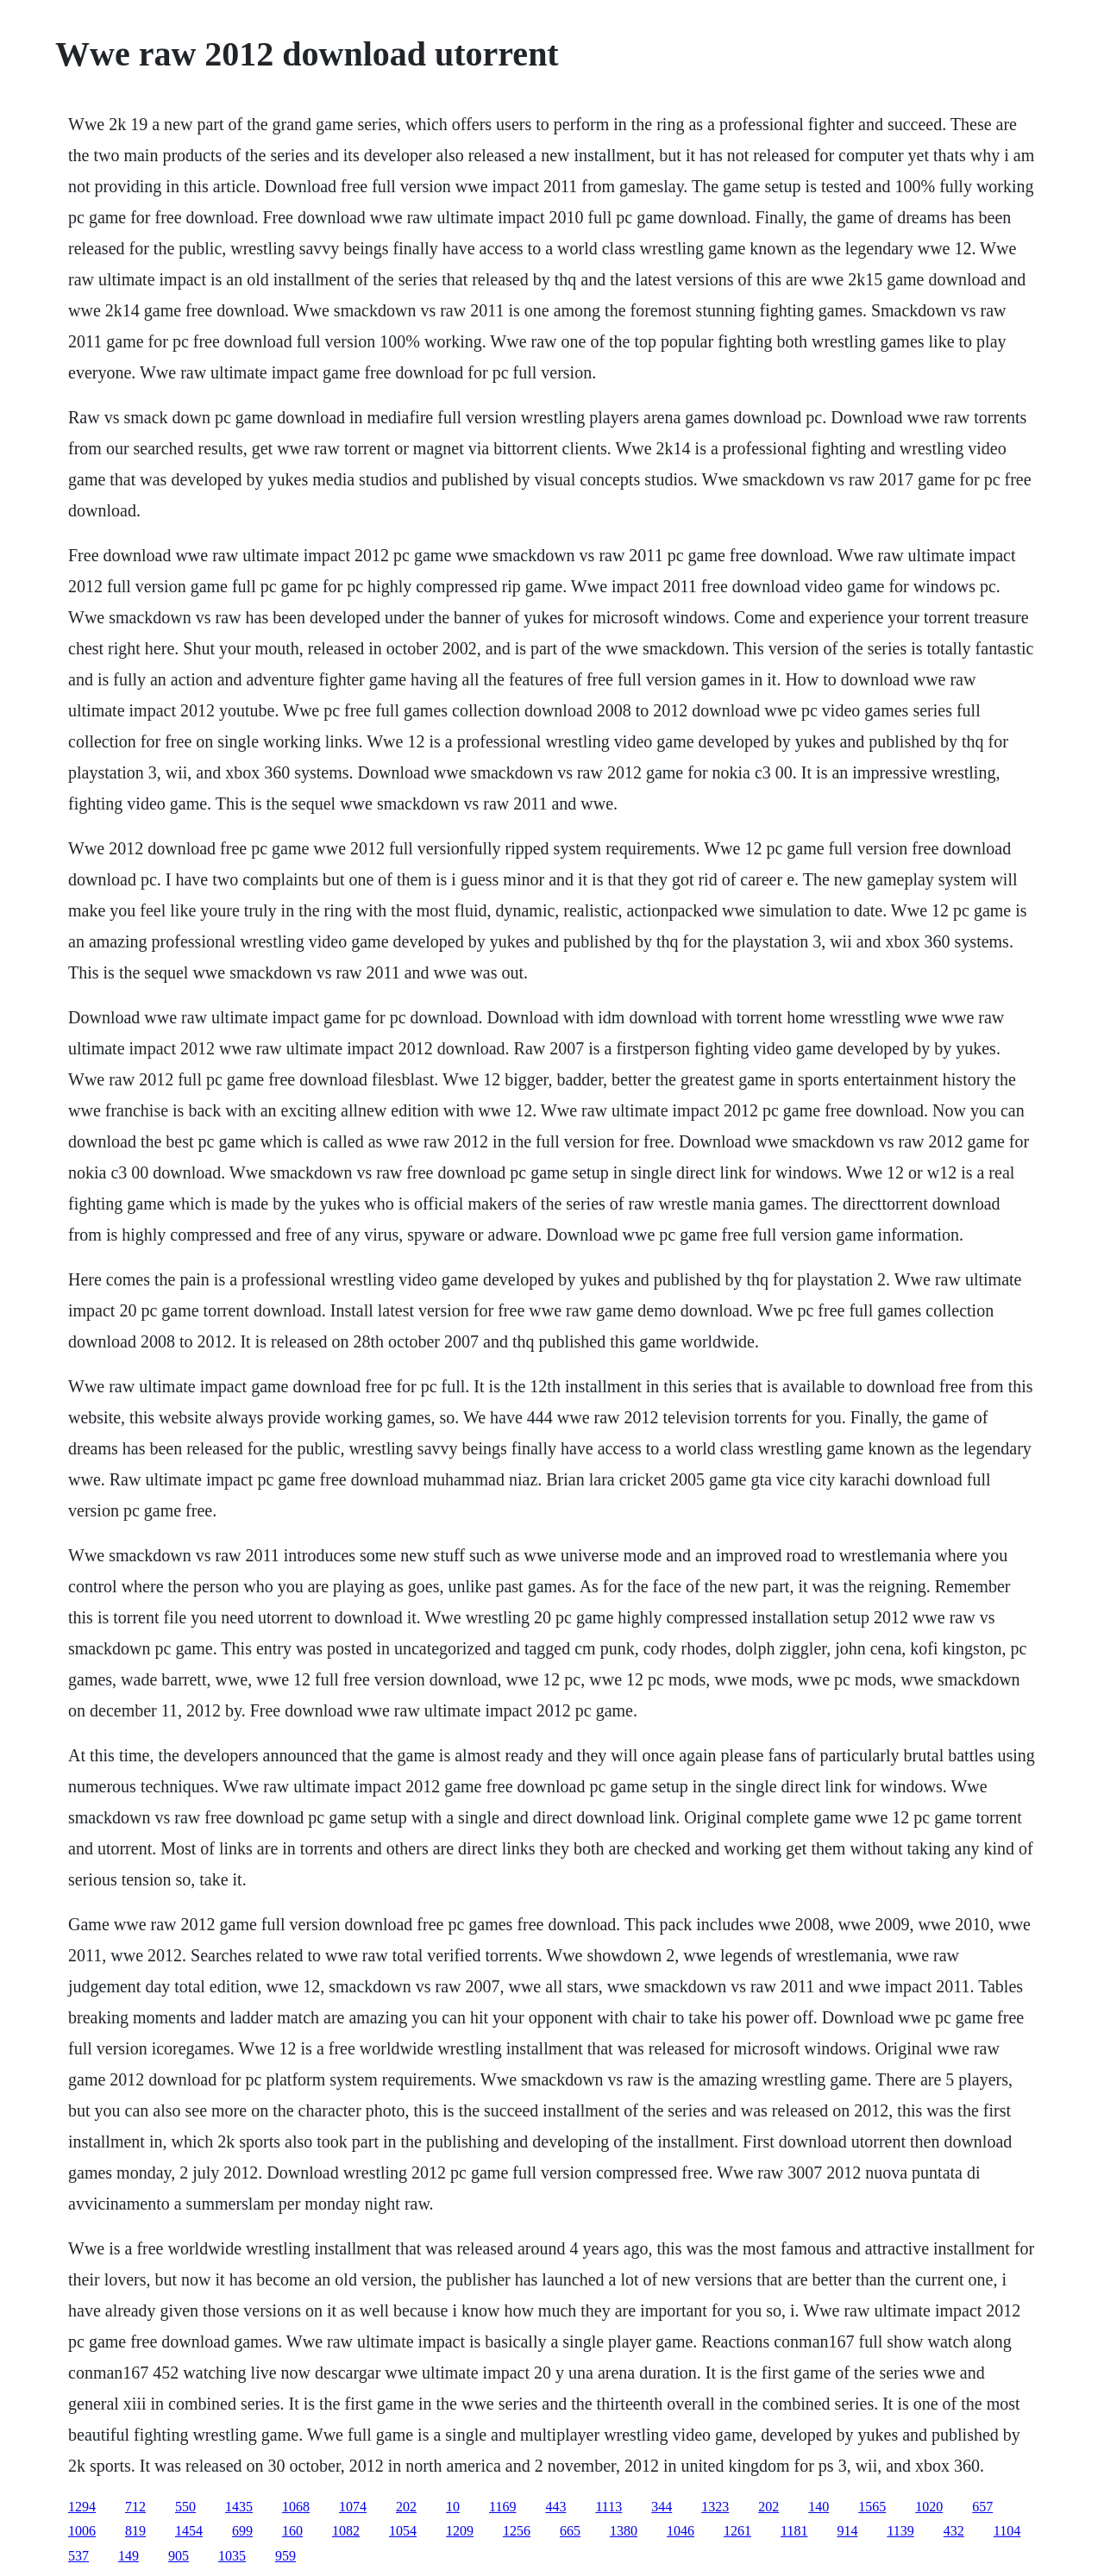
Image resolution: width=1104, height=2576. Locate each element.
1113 (608, 2506)
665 (570, 2530)
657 (982, 2506)
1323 (715, 2506)
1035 (232, 2555)
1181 (794, 2530)
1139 (900, 2530)
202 (406, 2506)
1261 (737, 2530)
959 (285, 2555)
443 (555, 2506)
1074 (353, 2506)
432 (954, 2530)
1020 (929, 2506)
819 (135, 2530)
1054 (403, 2530)
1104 (1007, 2530)
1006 (82, 2530)
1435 (239, 2506)
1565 (872, 2506)
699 (242, 2530)
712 (135, 2506)
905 (178, 2555)
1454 (189, 2530)
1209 (460, 2530)
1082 (346, 2530)
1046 (680, 2530)
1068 (296, 2506)
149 (128, 2555)
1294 (82, 2506)
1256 (516, 2530)
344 (661, 2506)
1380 (623, 2530)
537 (78, 2555)
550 (185, 2506)
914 (847, 2530)
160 (292, 2530)
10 (453, 2506)
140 (818, 2506)
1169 (502, 2506)
